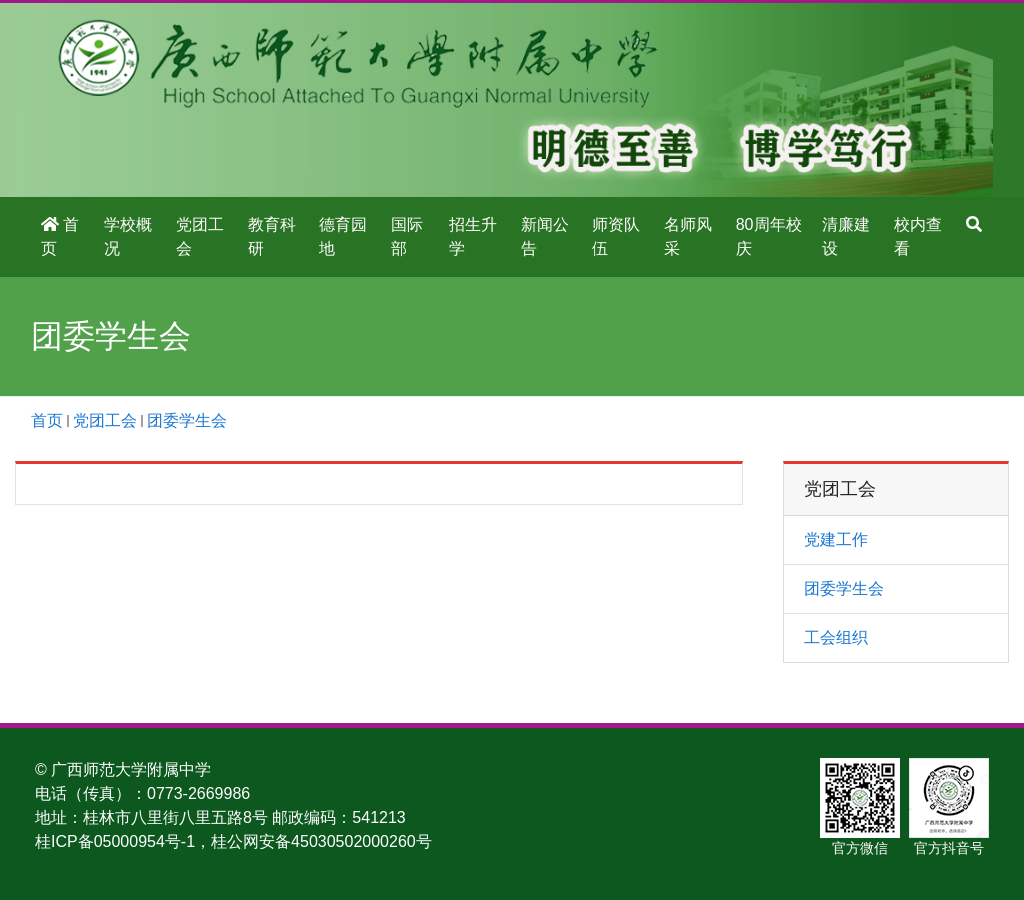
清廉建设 (846, 236)
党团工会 (200, 236)
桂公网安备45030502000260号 (321, 841)
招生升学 (473, 236)
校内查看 (918, 236)
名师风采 (688, 236)
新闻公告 (545, 236)
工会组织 (836, 637)
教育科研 (272, 236)
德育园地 (343, 236)
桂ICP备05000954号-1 (115, 841)
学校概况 (128, 236)
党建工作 (836, 539)
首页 (60, 236)
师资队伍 (616, 236)
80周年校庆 (769, 236)
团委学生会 (187, 420)
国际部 (407, 236)
